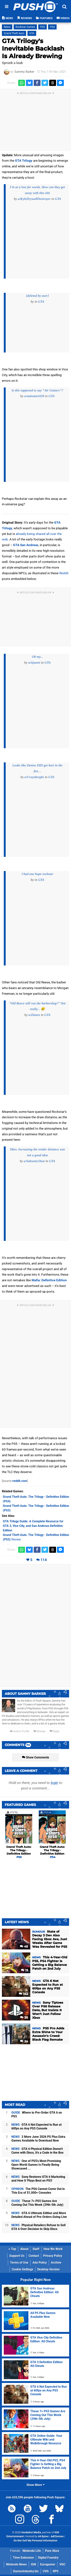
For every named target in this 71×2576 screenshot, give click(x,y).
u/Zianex (34, 1015)
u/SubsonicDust (34, 1161)
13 (24, 1970)
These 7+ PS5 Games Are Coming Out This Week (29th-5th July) (37, 2203)
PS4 (52, 27)
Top (12, 2249)
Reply (54, 1731)
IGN (33, 2564)
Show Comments (35, 1757)
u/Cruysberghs (34, 777)
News (7, 27)
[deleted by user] (37, 296)
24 (24, 2041)
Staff (36, 2249)
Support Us (16, 2256)
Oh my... (37, 656)
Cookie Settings (22, 2269)
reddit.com (19, 1481)
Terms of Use (19, 2262)
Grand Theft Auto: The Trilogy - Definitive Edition (18, 1852)
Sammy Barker (24, 71)
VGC (62, 2564)
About (24, 2249)
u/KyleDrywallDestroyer (34, 199)
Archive (56, 2262)
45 (24, 1946)
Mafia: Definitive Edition (49, 1280)
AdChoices (57, 2536)
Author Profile (19, 1731)
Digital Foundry (48, 2557)
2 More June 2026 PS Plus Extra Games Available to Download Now (38, 2138)
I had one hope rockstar (37, 874)
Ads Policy (40, 2262)
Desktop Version (48, 2269)
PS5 (42, 27)
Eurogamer (47, 2564)
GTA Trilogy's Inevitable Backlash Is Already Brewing (33, 48)
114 (44, 1560)
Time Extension (23, 2557)
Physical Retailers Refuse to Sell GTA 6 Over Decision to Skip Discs (38, 2227)
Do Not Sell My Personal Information (35, 2540)
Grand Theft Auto (14, 33)
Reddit (64, 573)
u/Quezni (34, 662)
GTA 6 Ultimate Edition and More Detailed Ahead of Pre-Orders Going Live (39, 2215)
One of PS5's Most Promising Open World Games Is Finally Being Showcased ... (36, 2164)
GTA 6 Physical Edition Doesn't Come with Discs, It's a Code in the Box (37, 2150)
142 (23, 1994)
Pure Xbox (52, 2551)
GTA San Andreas (25, 545)
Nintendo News (16, 2564)
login (54, 1783)
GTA (31, 33)
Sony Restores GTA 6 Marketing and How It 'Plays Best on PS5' (38, 2178)
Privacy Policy (52, 2256)
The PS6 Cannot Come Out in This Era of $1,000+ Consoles (38, 2190)
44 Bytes (43, 2536)
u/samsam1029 (34, 396)
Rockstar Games (25, 27)
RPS (56, 2571)
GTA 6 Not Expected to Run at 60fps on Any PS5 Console (36, 2126)
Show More (35, 2485)
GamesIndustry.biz (26, 2571)
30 (24, 2017)
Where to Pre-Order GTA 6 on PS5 (36, 2114)
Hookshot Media (31, 2532)
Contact (34, 2256)
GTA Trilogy (23, 160)
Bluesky (39, 1731)
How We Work (53, 2249)
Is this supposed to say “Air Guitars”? (37, 390)
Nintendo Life (32, 2551)
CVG (46, 2571)
